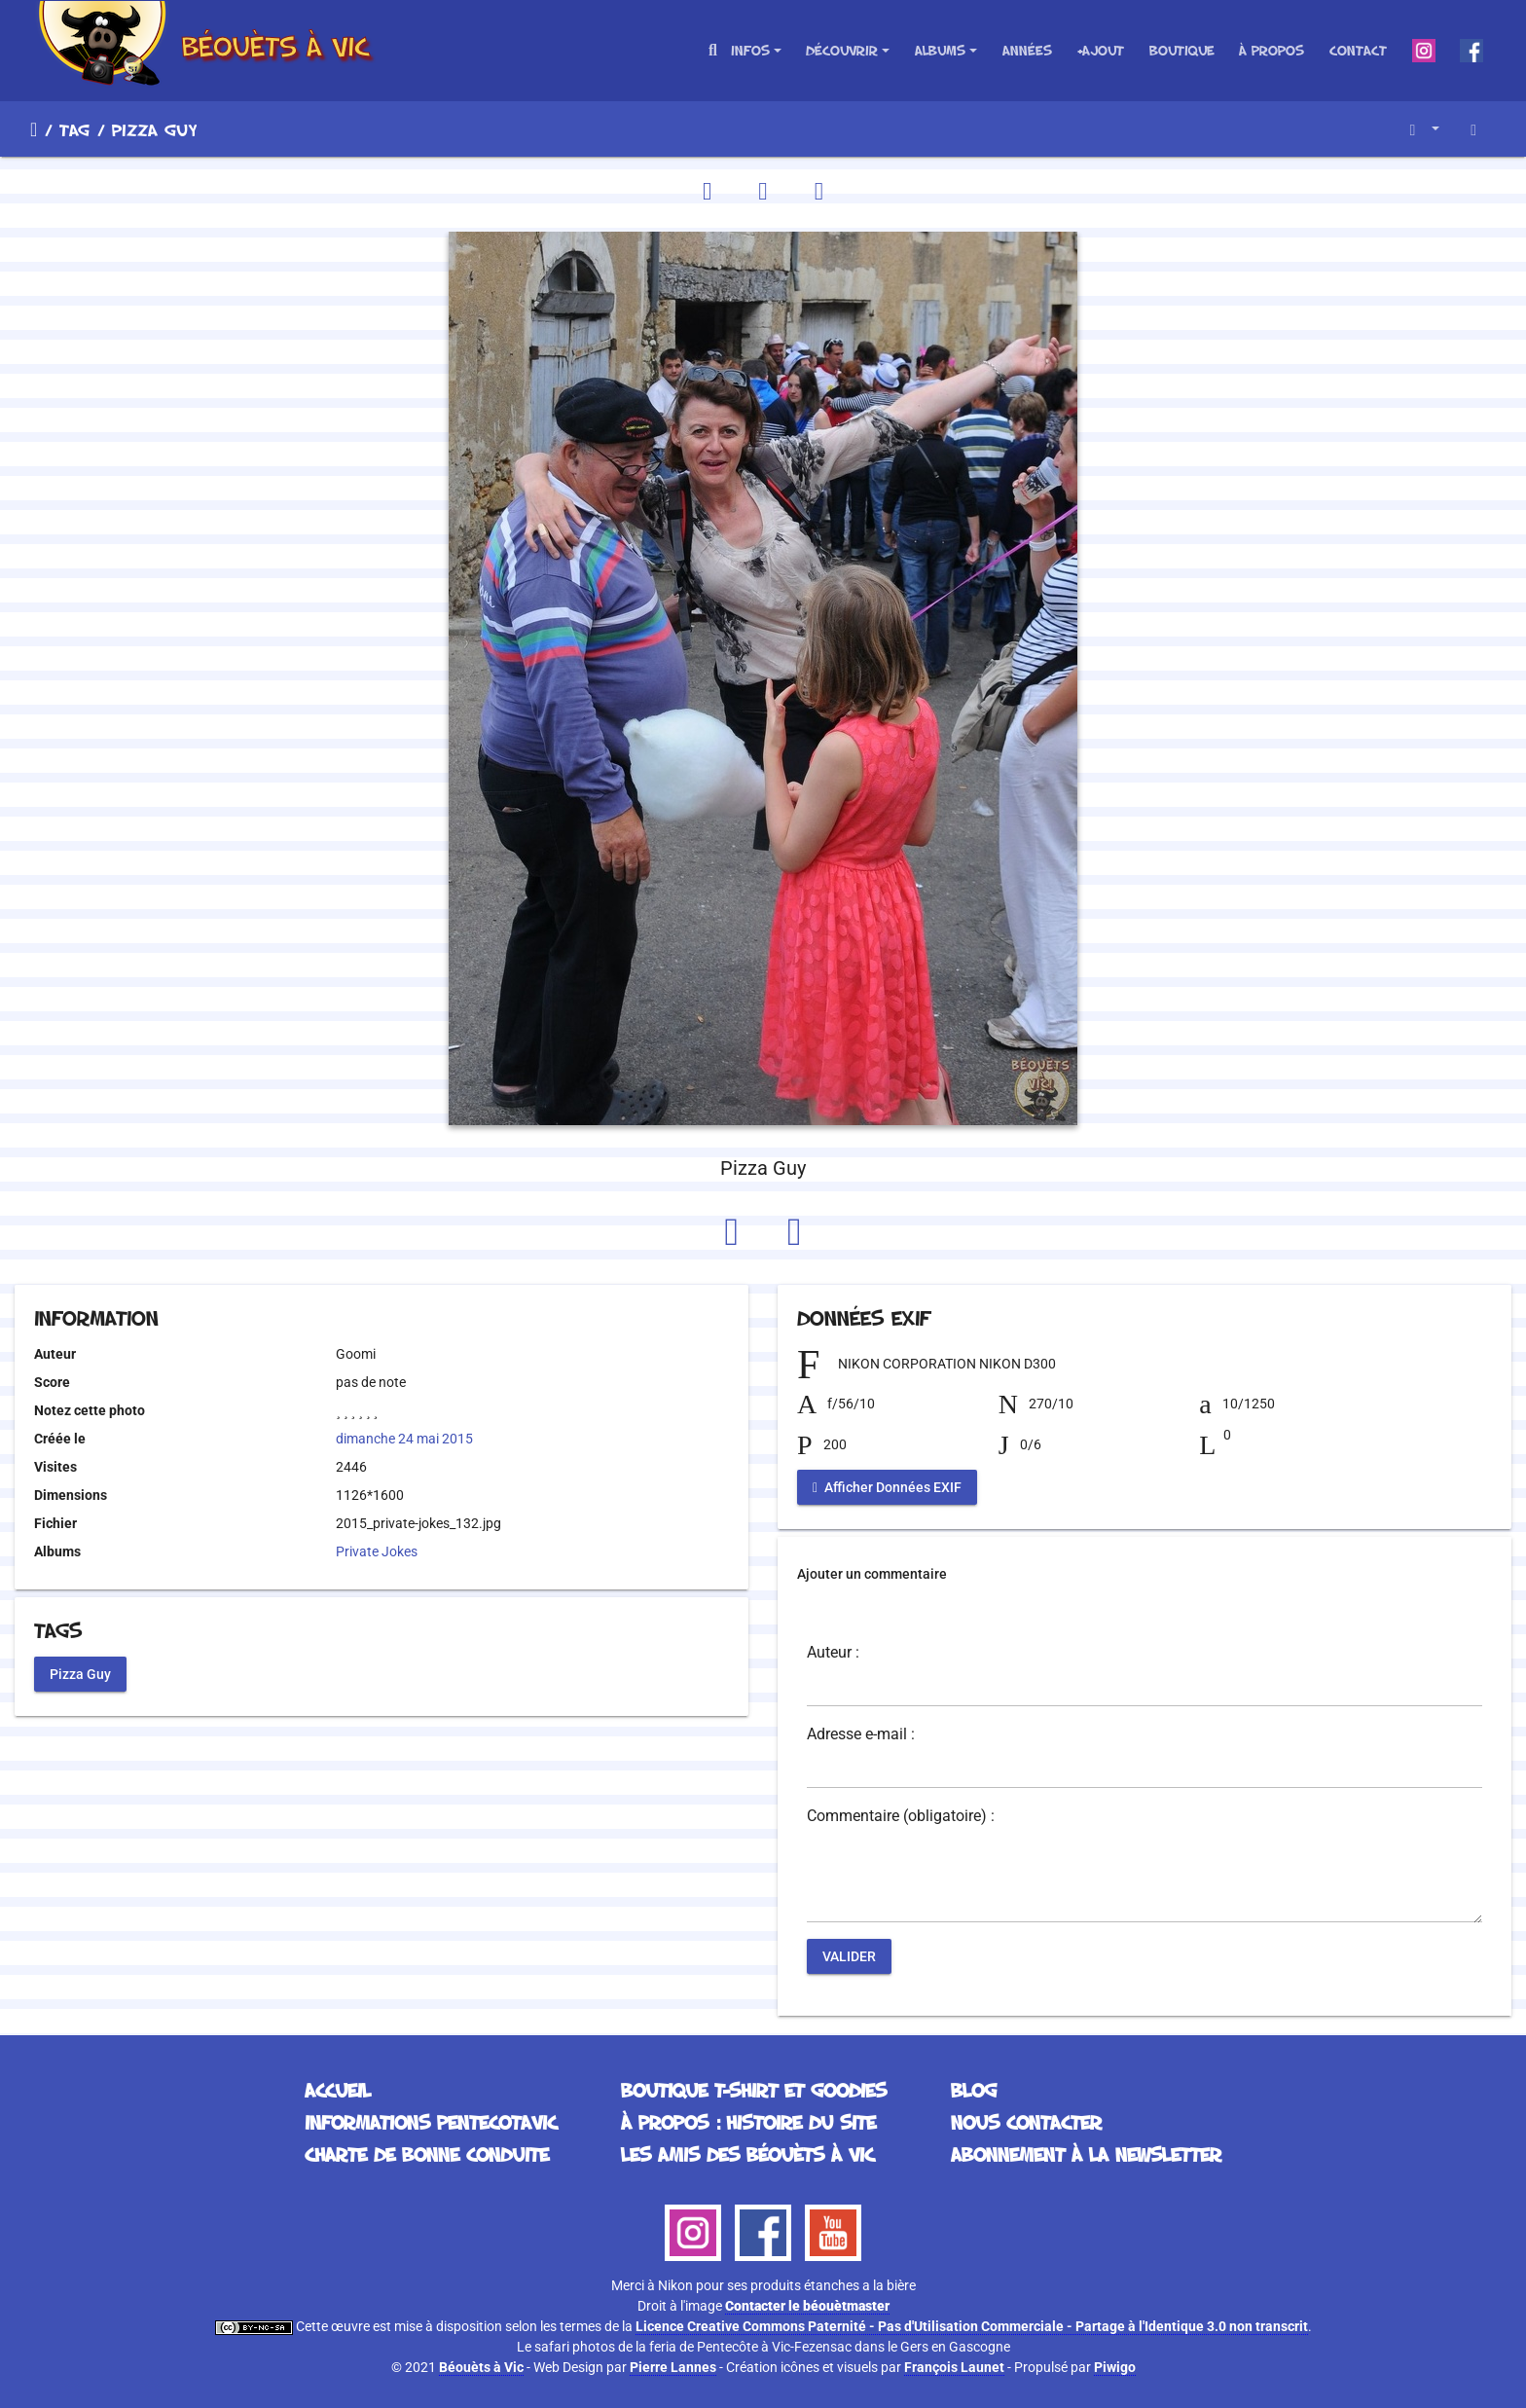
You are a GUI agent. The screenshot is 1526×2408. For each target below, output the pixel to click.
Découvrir (842, 50)
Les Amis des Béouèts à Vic (747, 2154)
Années (1027, 50)
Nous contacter (1026, 2122)
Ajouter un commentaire (872, 1574)
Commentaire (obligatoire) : (901, 1816)
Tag (74, 129)
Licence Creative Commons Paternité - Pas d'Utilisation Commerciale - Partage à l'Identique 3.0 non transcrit (972, 2326)
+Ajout (1100, 50)
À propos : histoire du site (748, 2122)
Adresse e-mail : (861, 1734)
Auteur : (833, 1652)
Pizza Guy (80, 1673)
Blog (974, 2089)
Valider (849, 1956)
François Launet (954, 2367)
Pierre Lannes (673, 2367)
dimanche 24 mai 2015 (404, 1438)
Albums (940, 50)
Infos (750, 50)
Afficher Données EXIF (887, 1487)
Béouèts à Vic (481, 2367)
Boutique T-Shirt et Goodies (754, 2089)
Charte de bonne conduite (427, 2154)
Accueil (33, 129)
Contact (1358, 50)
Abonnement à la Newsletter (1086, 2154)
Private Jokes (377, 1551)
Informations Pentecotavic (431, 2122)
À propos (1271, 50)
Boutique (1182, 50)
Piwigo (1115, 2367)
